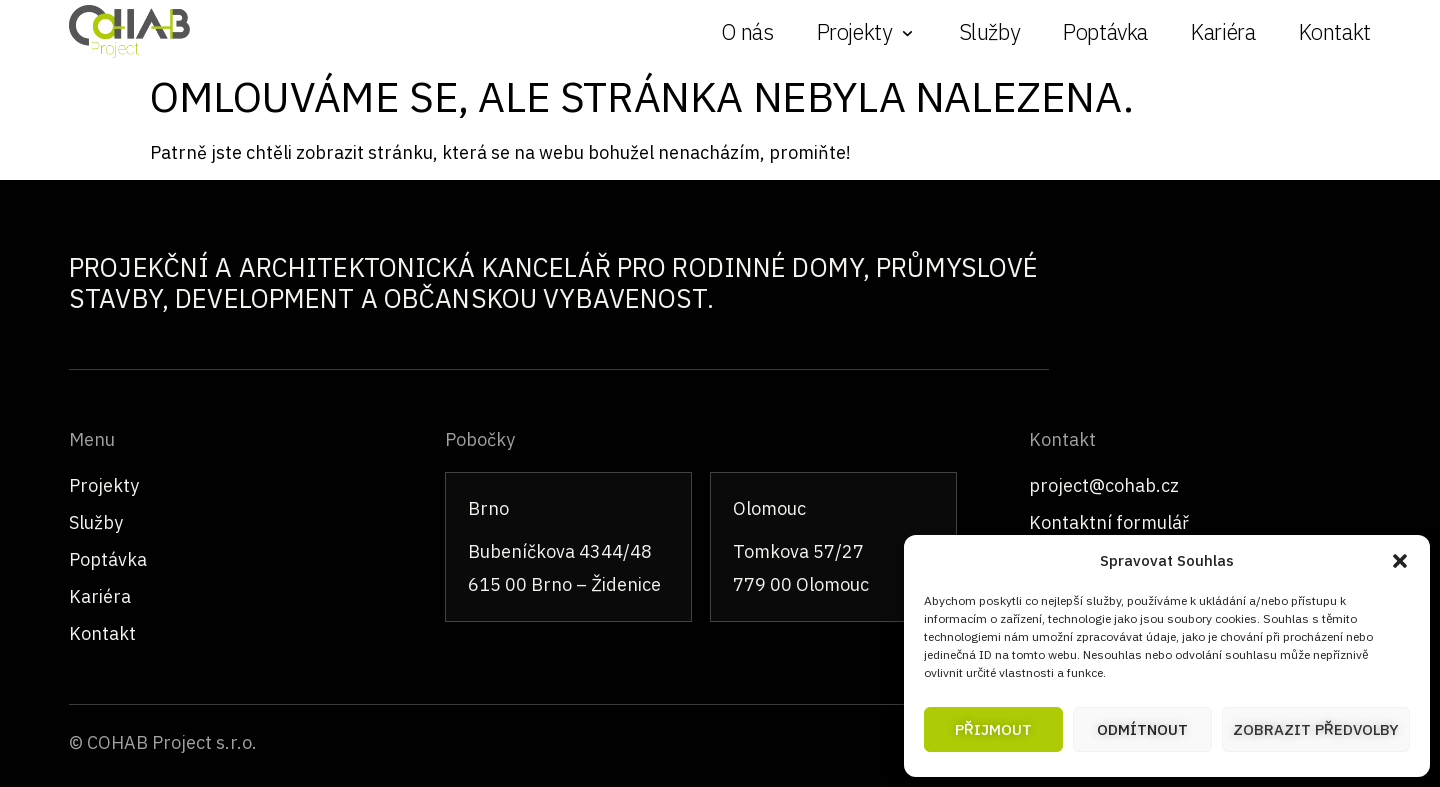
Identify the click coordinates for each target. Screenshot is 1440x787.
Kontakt (1335, 31)
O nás (747, 31)
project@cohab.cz (1104, 485)
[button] (1400, 561)
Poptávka (1105, 31)
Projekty (104, 485)
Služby (990, 31)
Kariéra (1223, 31)
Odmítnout (1142, 729)
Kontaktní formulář (1109, 522)
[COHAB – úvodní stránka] (129, 31)
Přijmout (993, 729)
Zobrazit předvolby (1316, 729)
